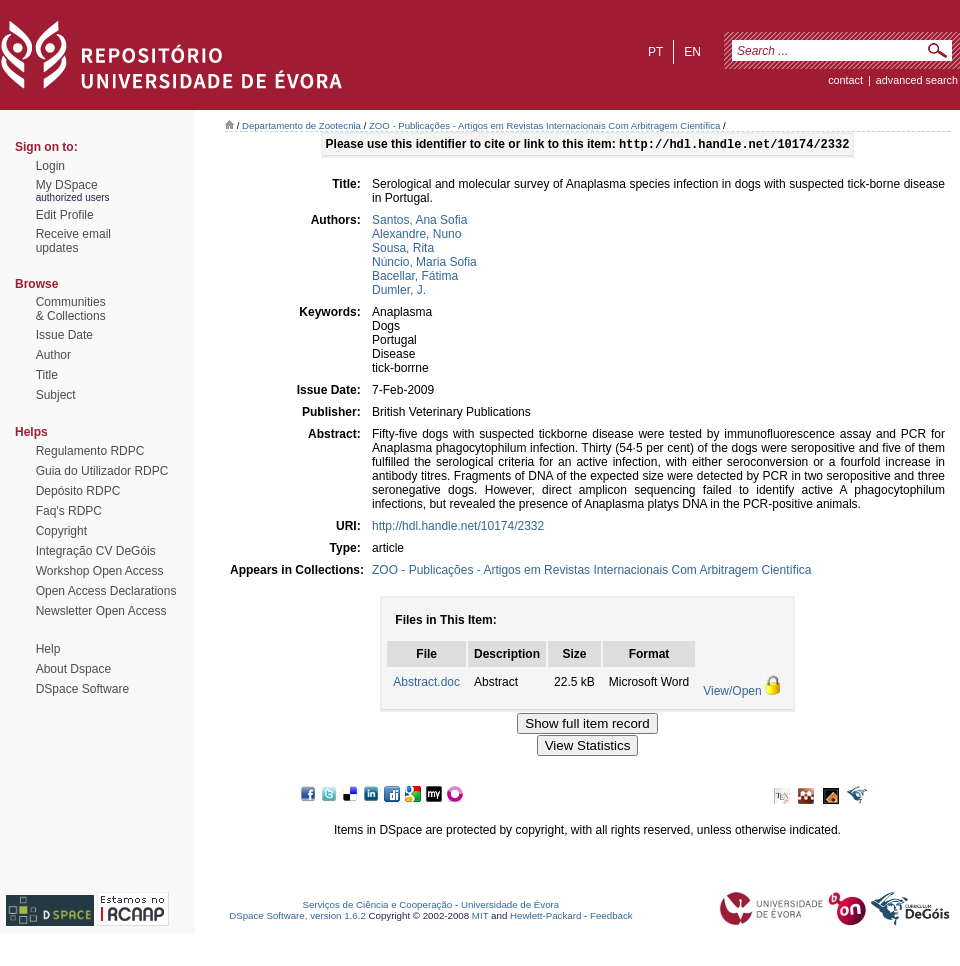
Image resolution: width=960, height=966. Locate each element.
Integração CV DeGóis (96, 551)
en (692, 52)
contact (845, 80)
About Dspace (73, 669)
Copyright (61, 531)
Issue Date (64, 335)
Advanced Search (917, 80)
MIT (480, 917)
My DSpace (67, 185)
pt (655, 52)
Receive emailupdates (73, 241)
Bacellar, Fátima (415, 278)
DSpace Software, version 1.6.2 (297, 917)
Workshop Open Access (100, 571)
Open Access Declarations (106, 591)
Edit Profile (65, 215)
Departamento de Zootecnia (301, 125)
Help (48, 649)
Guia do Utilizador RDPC (102, 471)
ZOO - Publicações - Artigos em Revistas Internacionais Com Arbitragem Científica (544, 125)
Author (53, 355)
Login (50, 166)
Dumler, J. (399, 292)
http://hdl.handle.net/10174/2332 (458, 528)
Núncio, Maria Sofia (424, 264)
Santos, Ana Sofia (419, 222)
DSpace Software (82, 689)
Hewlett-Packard (545, 917)
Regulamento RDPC (90, 451)
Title (47, 375)
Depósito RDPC (78, 491)
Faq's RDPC (69, 511)
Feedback (611, 917)
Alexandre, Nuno (416, 236)
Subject (56, 395)
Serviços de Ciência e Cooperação (378, 906)
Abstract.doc (426, 684)
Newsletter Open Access (101, 611)
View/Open (732, 693)
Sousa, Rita (403, 250)
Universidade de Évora (510, 906)
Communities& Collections (71, 309)
